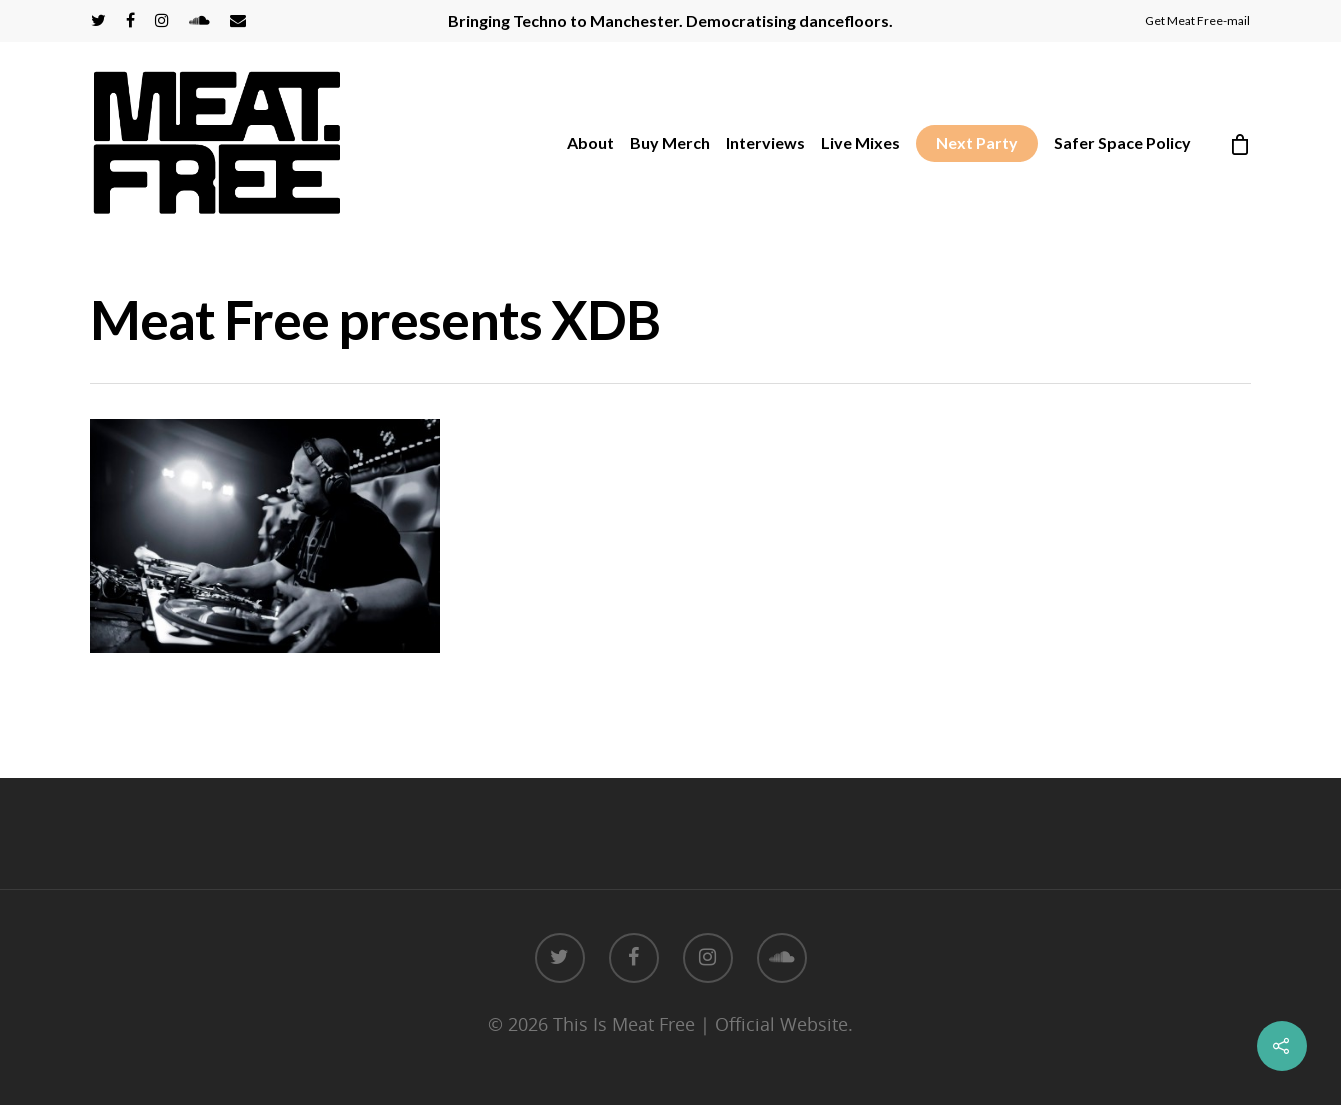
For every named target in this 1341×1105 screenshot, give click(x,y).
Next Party (977, 142)
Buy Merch (670, 142)
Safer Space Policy (1122, 142)
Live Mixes (860, 142)
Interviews (765, 142)
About (590, 142)
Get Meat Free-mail (1197, 20)
